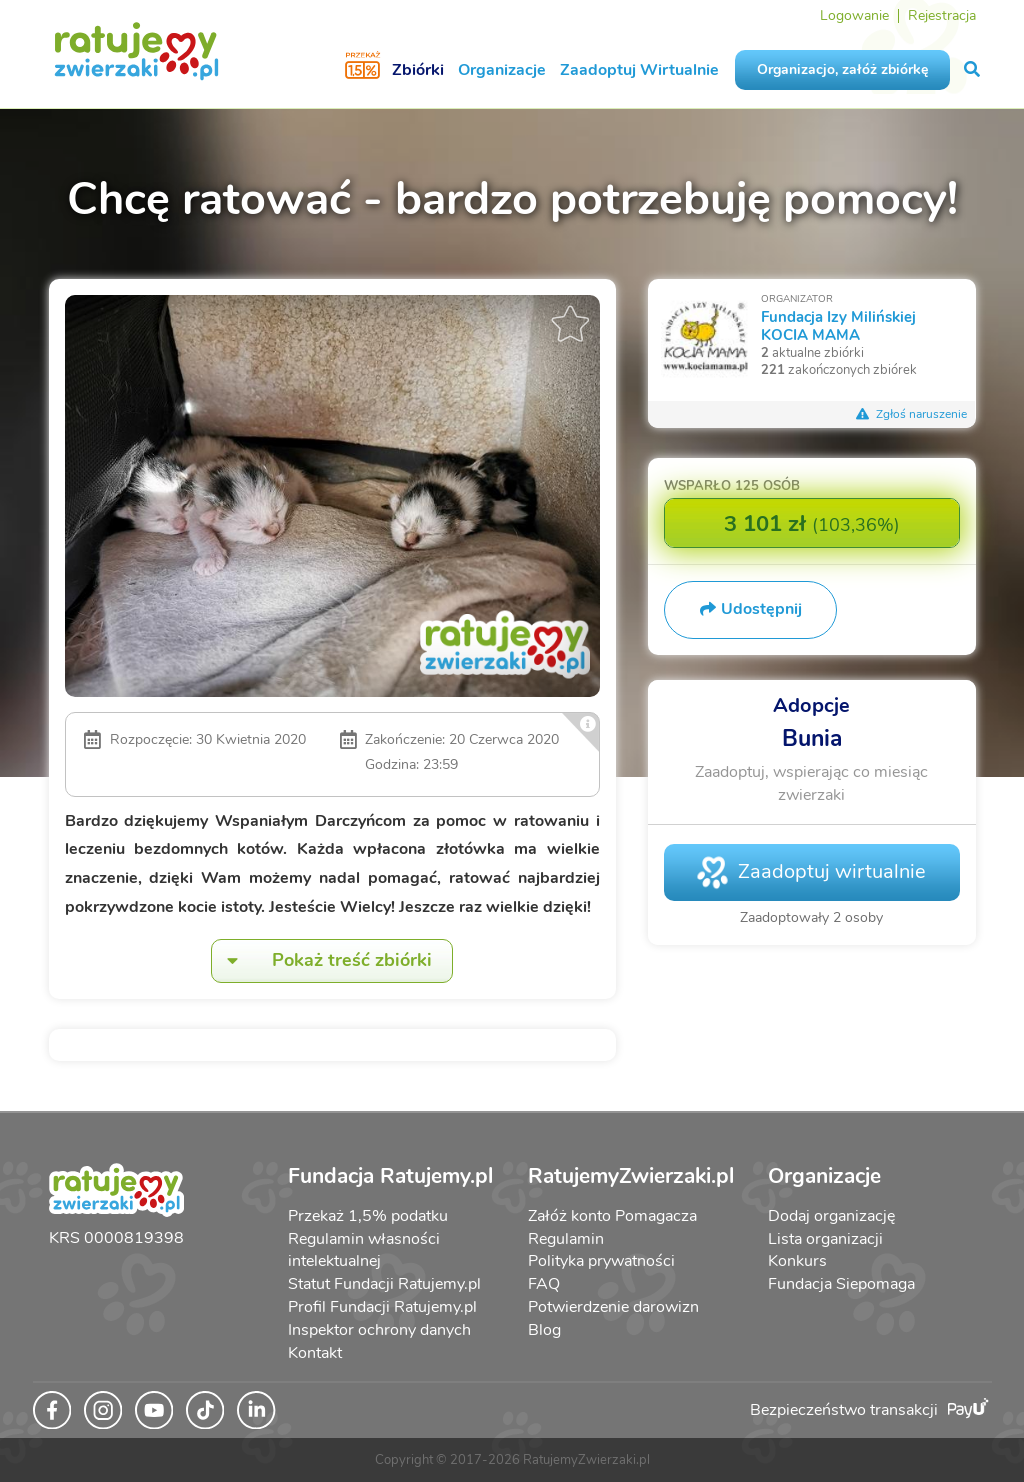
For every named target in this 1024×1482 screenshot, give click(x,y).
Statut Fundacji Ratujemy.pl (384, 1284)
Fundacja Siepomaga (841, 1284)
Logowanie (854, 15)
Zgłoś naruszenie (912, 414)
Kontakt (315, 1353)
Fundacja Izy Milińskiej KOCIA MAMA (838, 325)
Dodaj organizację (831, 1216)
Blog (544, 1330)
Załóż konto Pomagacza (612, 1216)
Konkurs (797, 1261)
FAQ (544, 1284)
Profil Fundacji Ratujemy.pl (382, 1307)
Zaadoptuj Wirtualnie (639, 70)
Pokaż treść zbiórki (322, 960)
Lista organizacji (825, 1239)
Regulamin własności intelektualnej (364, 1250)
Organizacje (502, 70)
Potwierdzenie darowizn (613, 1307)
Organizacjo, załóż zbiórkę (842, 69)
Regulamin (566, 1239)
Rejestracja (942, 15)
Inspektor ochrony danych (379, 1330)
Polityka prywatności (601, 1261)
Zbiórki (418, 70)
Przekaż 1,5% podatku (368, 1216)
